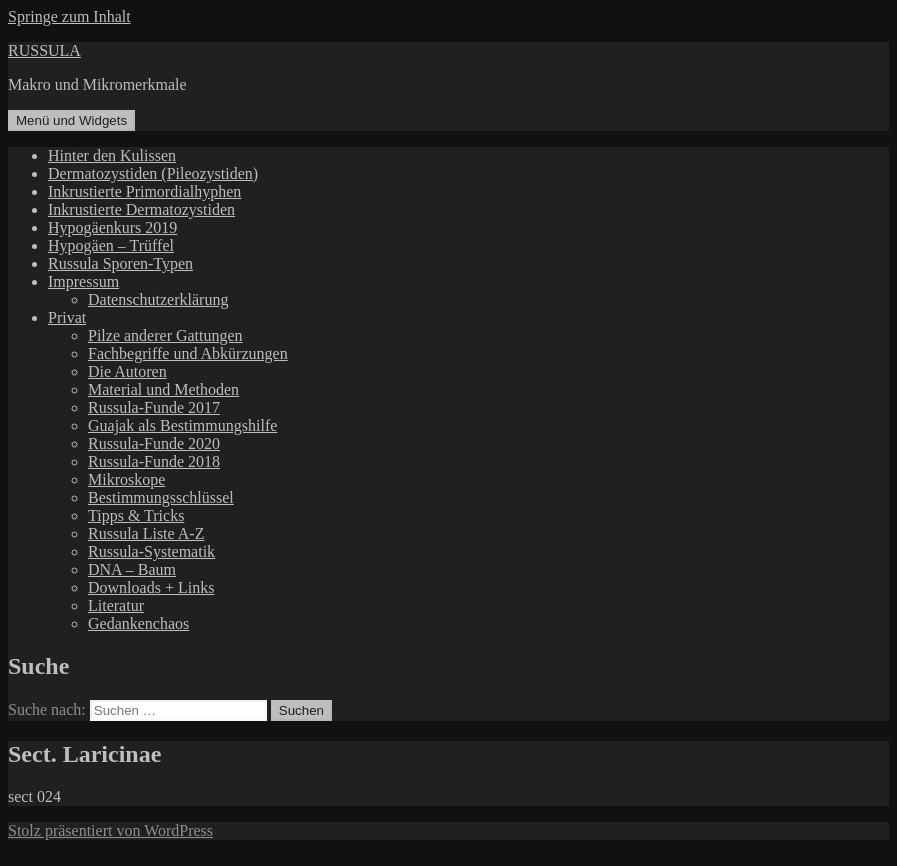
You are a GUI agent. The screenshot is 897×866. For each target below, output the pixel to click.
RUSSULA (44, 50)
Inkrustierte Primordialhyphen (144, 191)
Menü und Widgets (71, 120)
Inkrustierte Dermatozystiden (141, 209)
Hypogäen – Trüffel (111, 245)
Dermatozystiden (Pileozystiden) (153, 173)
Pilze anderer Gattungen (165, 335)
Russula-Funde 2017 (154, 407)
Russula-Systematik (151, 551)
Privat (67, 317)
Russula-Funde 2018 (154, 461)
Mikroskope (126, 479)
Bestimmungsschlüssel (161, 497)
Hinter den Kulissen (112, 155)
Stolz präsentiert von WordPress (110, 830)
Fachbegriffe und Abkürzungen (188, 353)
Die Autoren (127, 371)
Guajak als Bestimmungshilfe (182, 425)
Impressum (83, 281)
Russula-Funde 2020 (154, 443)
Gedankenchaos (138, 623)
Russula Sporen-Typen (120, 263)
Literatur (116, 605)
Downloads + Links (151, 587)
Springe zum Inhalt (69, 16)
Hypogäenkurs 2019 (112, 227)
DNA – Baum (132, 569)
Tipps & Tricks (136, 515)
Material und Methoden (163, 389)
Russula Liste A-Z (146, 533)
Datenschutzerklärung (158, 299)
